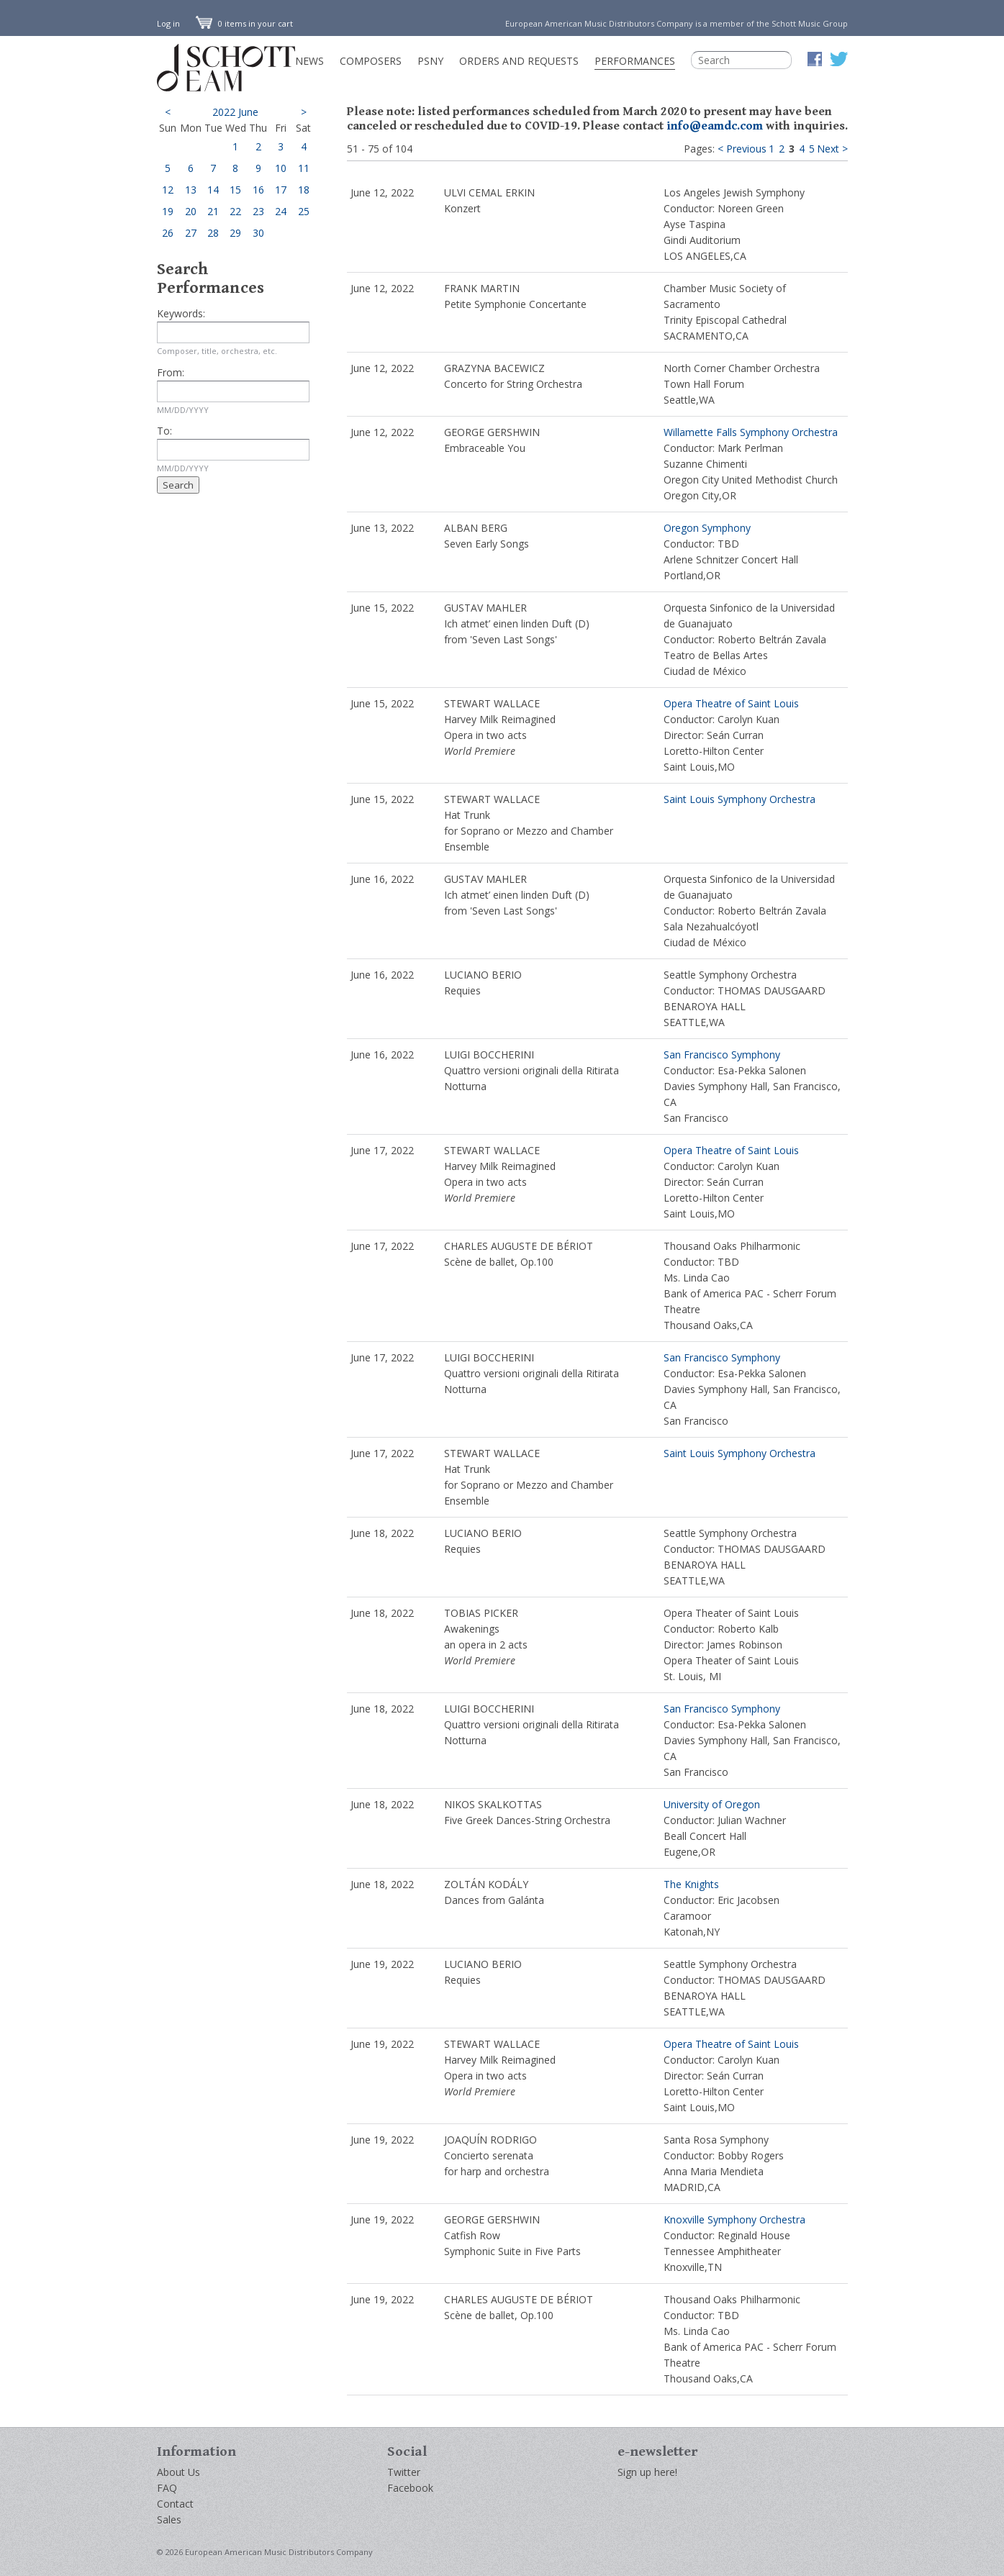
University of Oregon (712, 1804)
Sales (169, 2519)
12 (167, 189)
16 (258, 189)
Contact (175, 2504)
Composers (371, 61)
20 (190, 211)
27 (190, 233)
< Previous (742, 148)
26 (167, 233)
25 (303, 211)
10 (280, 168)
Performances (634, 61)
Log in (168, 23)
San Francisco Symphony (722, 1054)
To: (164, 430)
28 (213, 233)
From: (170, 372)
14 (213, 189)
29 (235, 233)
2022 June (235, 112)
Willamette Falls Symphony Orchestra (751, 432)
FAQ (167, 2488)
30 (258, 233)
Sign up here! (647, 2472)
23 (258, 211)
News (309, 61)
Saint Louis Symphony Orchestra (739, 799)
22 (235, 211)
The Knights (691, 1884)
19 (167, 211)
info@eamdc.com (714, 126)
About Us (178, 2472)
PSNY (430, 61)
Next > (832, 148)
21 (213, 211)
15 (235, 189)
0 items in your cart (245, 23)
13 (190, 189)
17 (280, 189)
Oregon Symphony (707, 528)
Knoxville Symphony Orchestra (734, 2219)
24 (280, 211)
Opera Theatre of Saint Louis (731, 703)
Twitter (403, 2472)
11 (303, 168)
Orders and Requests (519, 61)
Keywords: (181, 313)
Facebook (410, 2488)
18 (303, 189)
